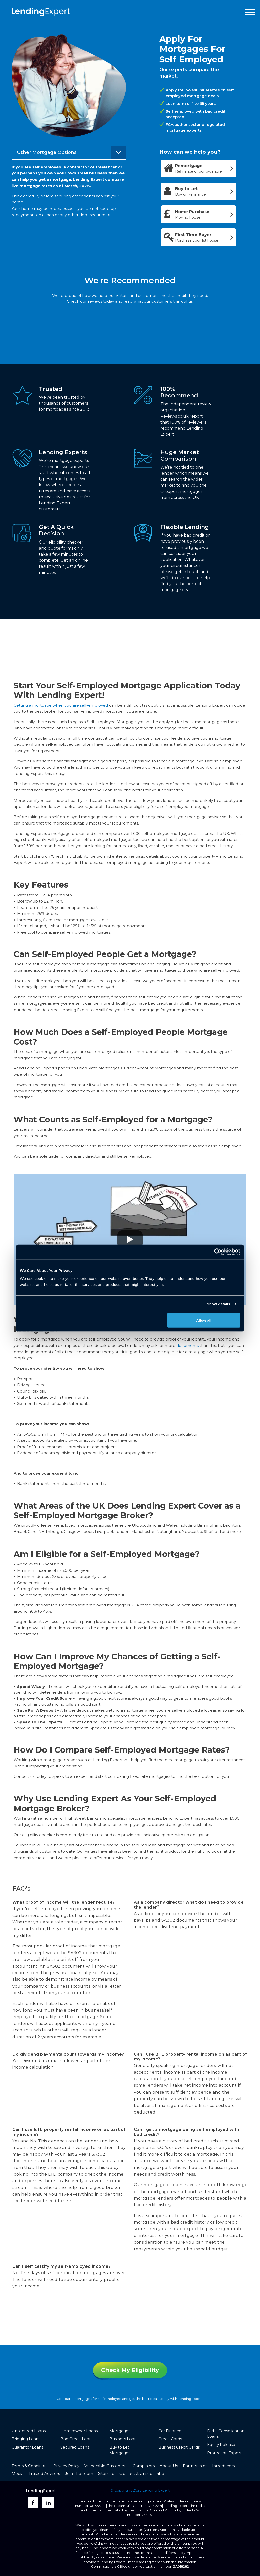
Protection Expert (224, 2452)
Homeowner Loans (79, 2430)
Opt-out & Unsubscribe (141, 2473)
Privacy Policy (66, 2465)
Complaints (144, 2465)
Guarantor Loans (27, 2447)
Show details (218, 1304)
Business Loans (123, 2438)
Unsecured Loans (29, 2430)
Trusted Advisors (44, 2473)
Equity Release (221, 2444)
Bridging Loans (26, 2438)
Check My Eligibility (130, 2370)
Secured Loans (74, 2447)
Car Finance (169, 2430)
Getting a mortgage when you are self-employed (61, 705)
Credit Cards (170, 2438)
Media (18, 2473)
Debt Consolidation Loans (225, 2433)
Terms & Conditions (30, 2465)
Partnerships (195, 2465)
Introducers (223, 2465)
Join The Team (79, 2473)
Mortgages (119, 2430)
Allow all (203, 1320)
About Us (169, 2465)
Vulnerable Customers (105, 2465)
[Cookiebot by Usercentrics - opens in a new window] (218, 1252)
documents (187, 1345)
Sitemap (106, 2473)
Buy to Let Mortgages (119, 2450)
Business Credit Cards (179, 2447)
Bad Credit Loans (76, 2438)
